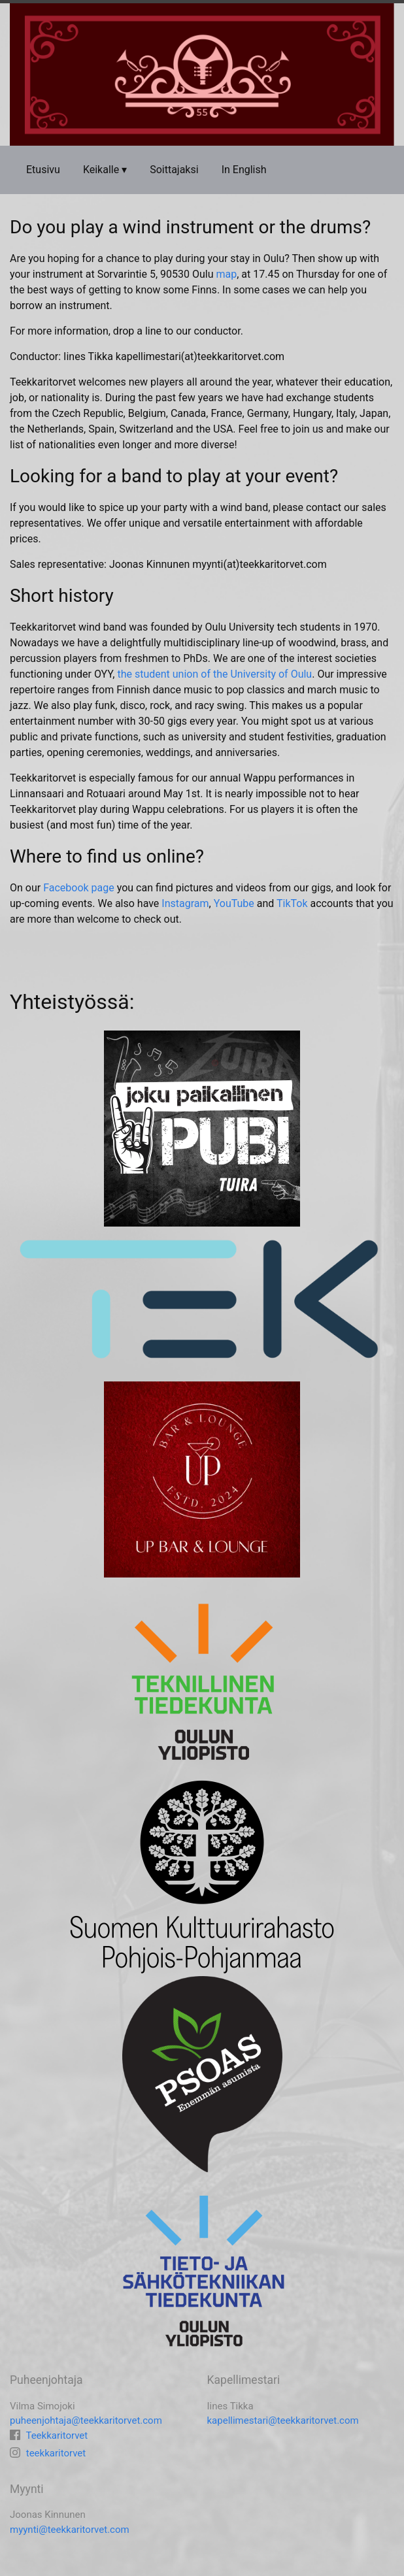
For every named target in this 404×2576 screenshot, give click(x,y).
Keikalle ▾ (105, 169)
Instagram (185, 903)
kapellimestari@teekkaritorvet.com (283, 2420)
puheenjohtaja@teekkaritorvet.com (86, 2420)
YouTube (234, 903)
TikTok (292, 903)
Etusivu (43, 169)
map (226, 274)
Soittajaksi (174, 169)
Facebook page (78, 888)
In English (244, 169)
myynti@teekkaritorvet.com (69, 2529)
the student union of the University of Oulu (214, 674)
